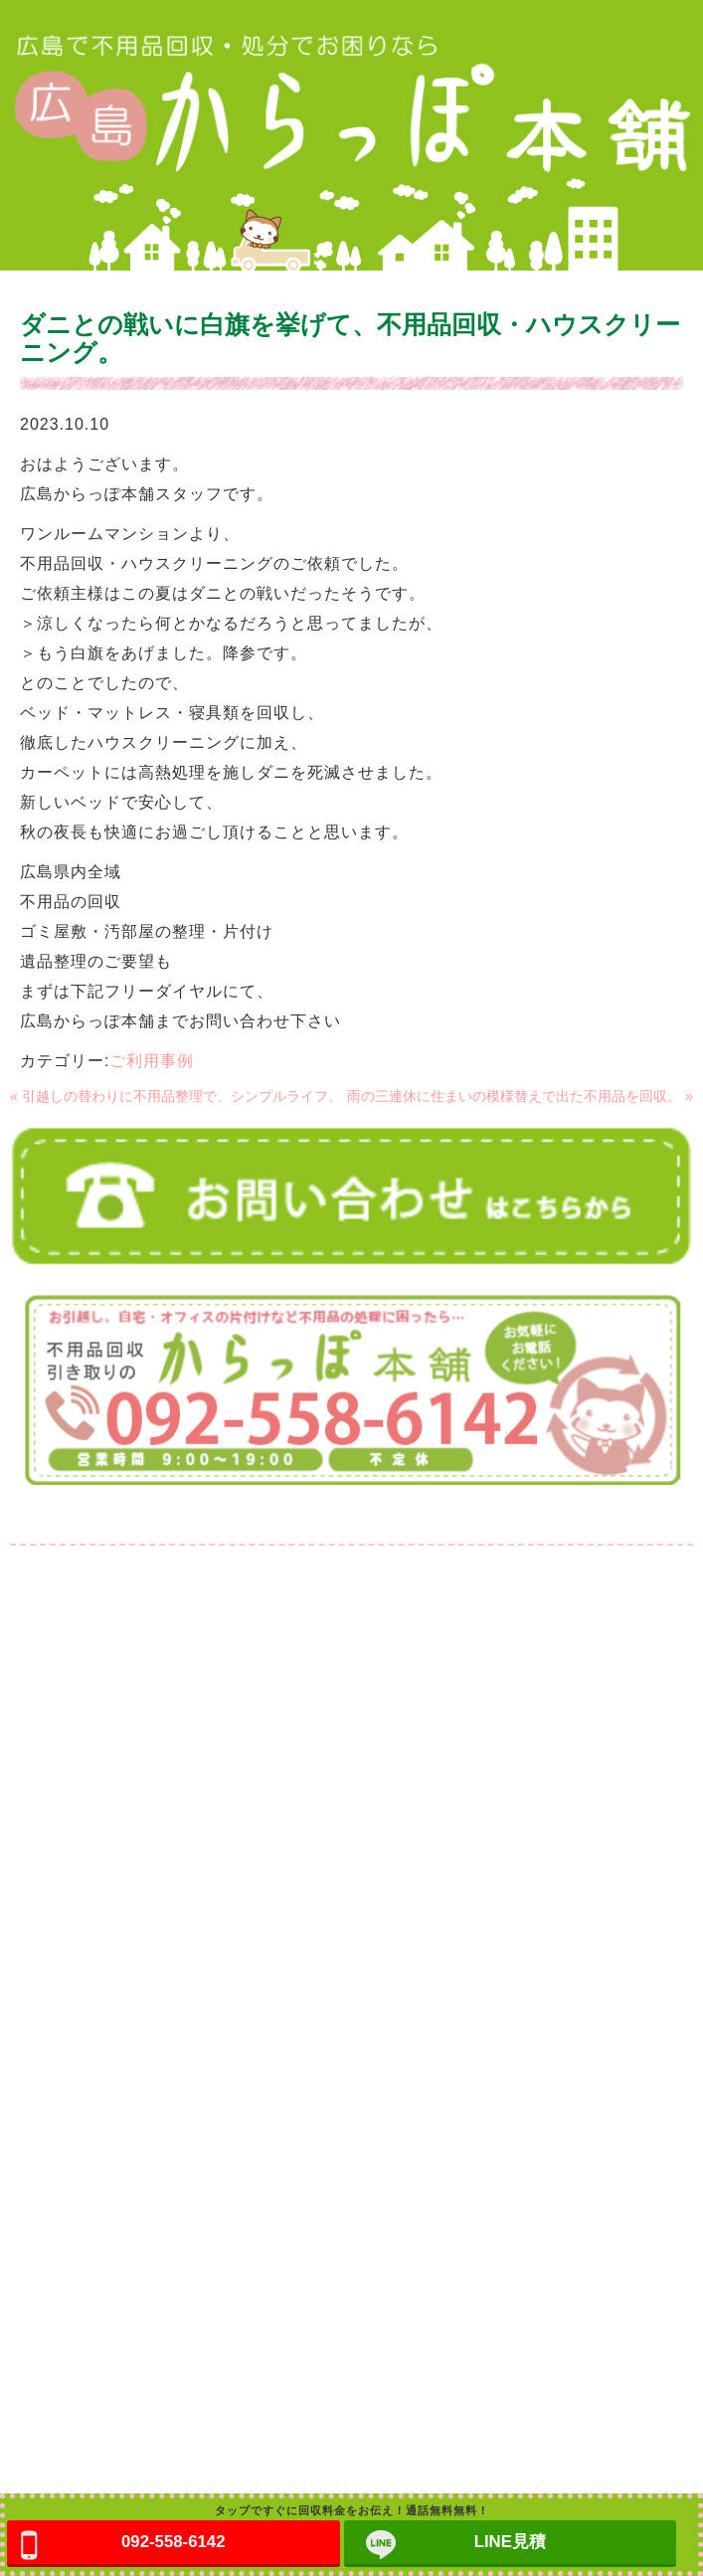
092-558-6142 (173, 2541)
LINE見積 (510, 2541)
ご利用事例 (151, 1060)
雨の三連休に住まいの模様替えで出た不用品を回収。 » (520, 1096)
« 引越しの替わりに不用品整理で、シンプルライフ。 (176, 1096)
